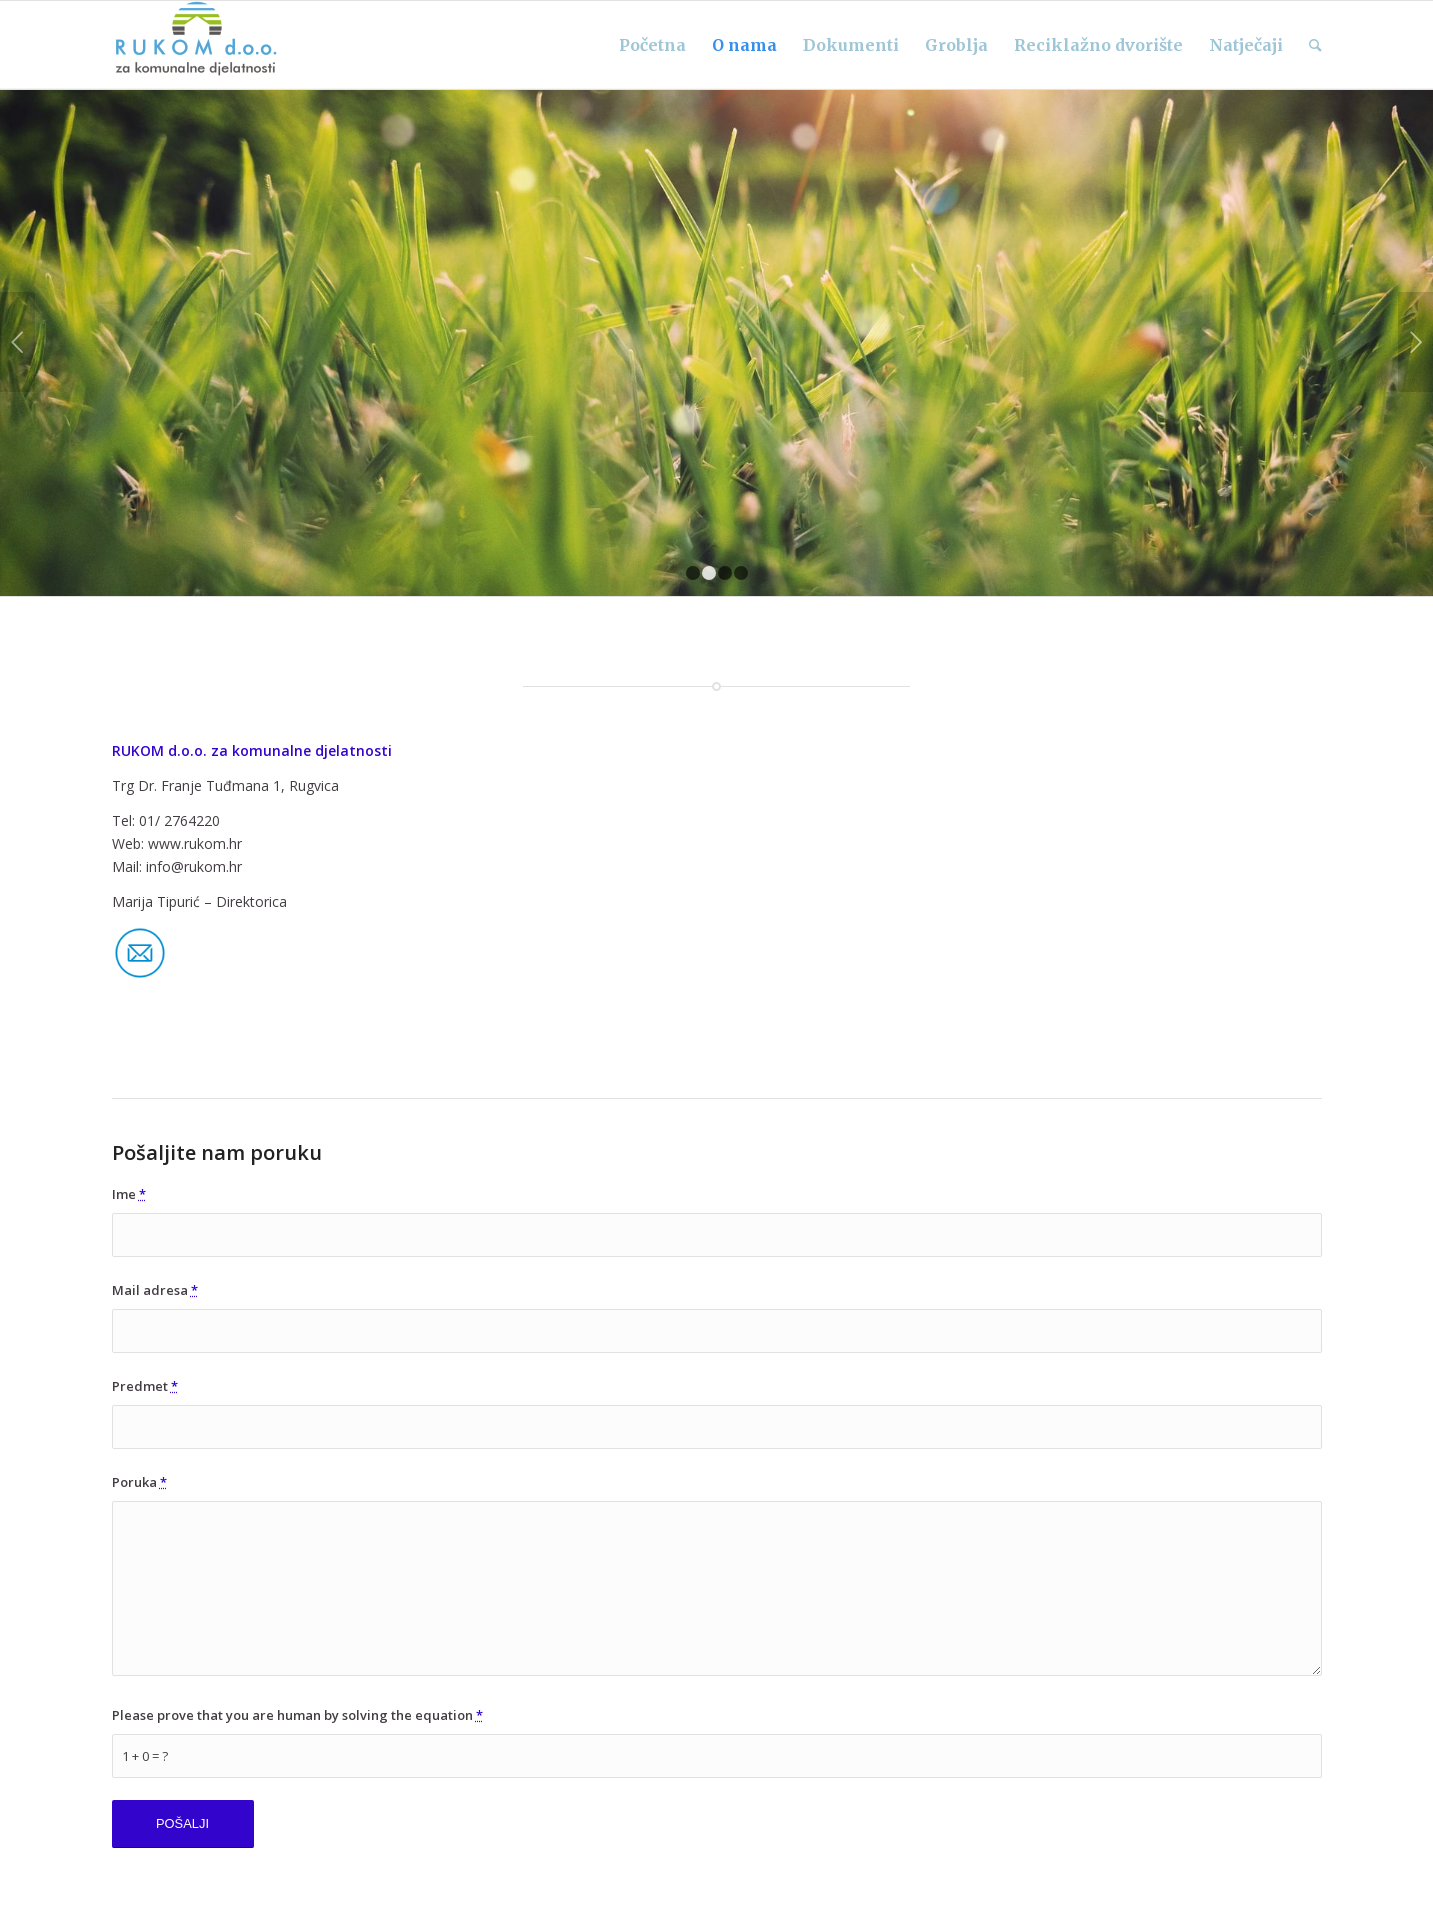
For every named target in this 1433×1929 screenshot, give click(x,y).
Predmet (145, 1386)
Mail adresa (155, 1290)
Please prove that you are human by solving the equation (297, 1715)
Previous (17, 342)
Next (1415, 342)
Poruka (139, 1482)
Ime (129, 1194)
